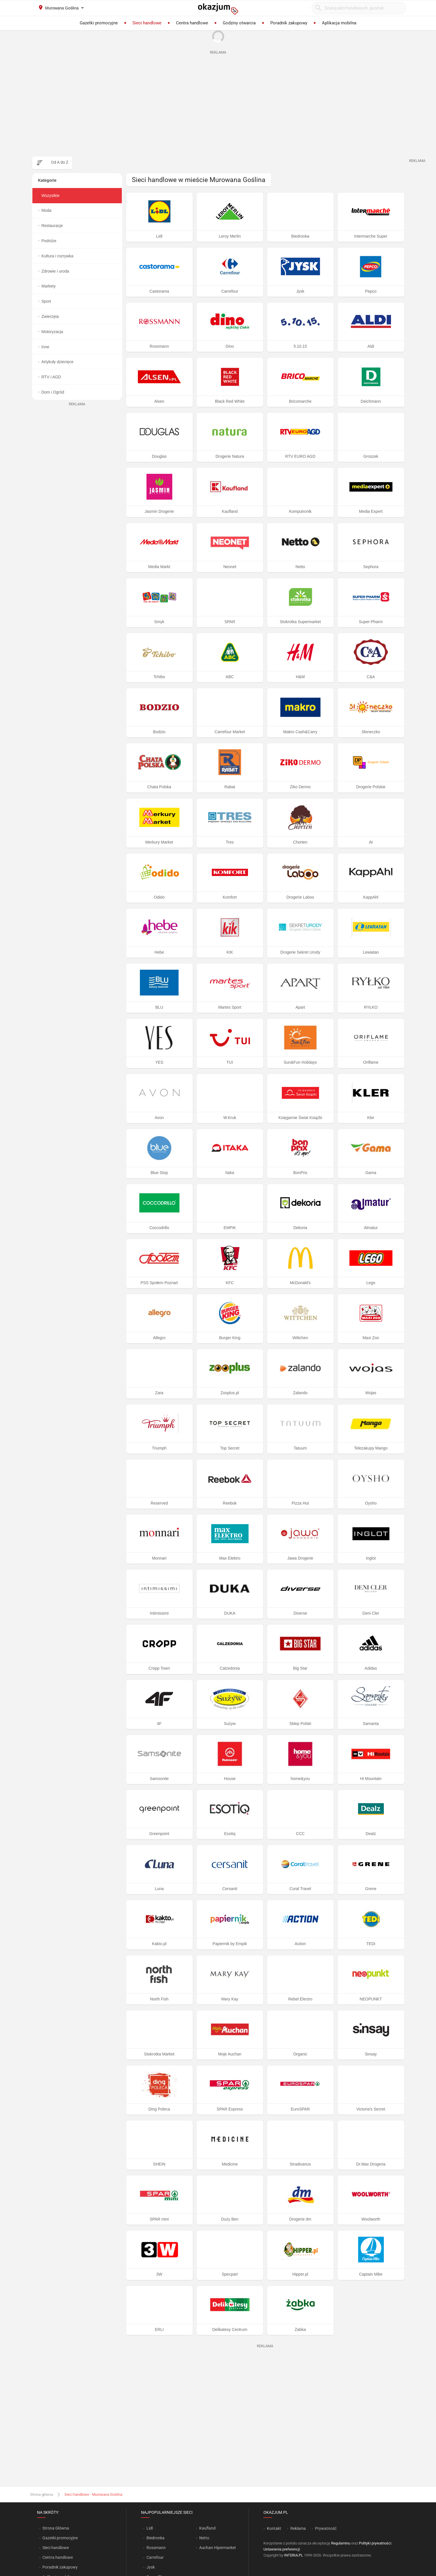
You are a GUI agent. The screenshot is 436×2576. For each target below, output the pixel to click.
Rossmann (156, 2547)
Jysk (150, 2567)
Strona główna (41, 2494)
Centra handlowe (57, 2557)
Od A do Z (59, 162)
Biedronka (155, 2538)
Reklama (298, 2528)
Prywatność (326, 2528)
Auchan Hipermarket (217, 2547)
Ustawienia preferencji (281, 2549)
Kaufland (207, 2528)
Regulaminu (340, 2543)
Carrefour (155, 2557)
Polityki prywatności (375, 2543)
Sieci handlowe (55, 2547)
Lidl (149, 2528)
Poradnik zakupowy (60, 2567)
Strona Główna (55, 2528)
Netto (204, 2538)
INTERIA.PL (293, 2555)
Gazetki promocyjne (60, 2538)
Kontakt (274, 2528)
